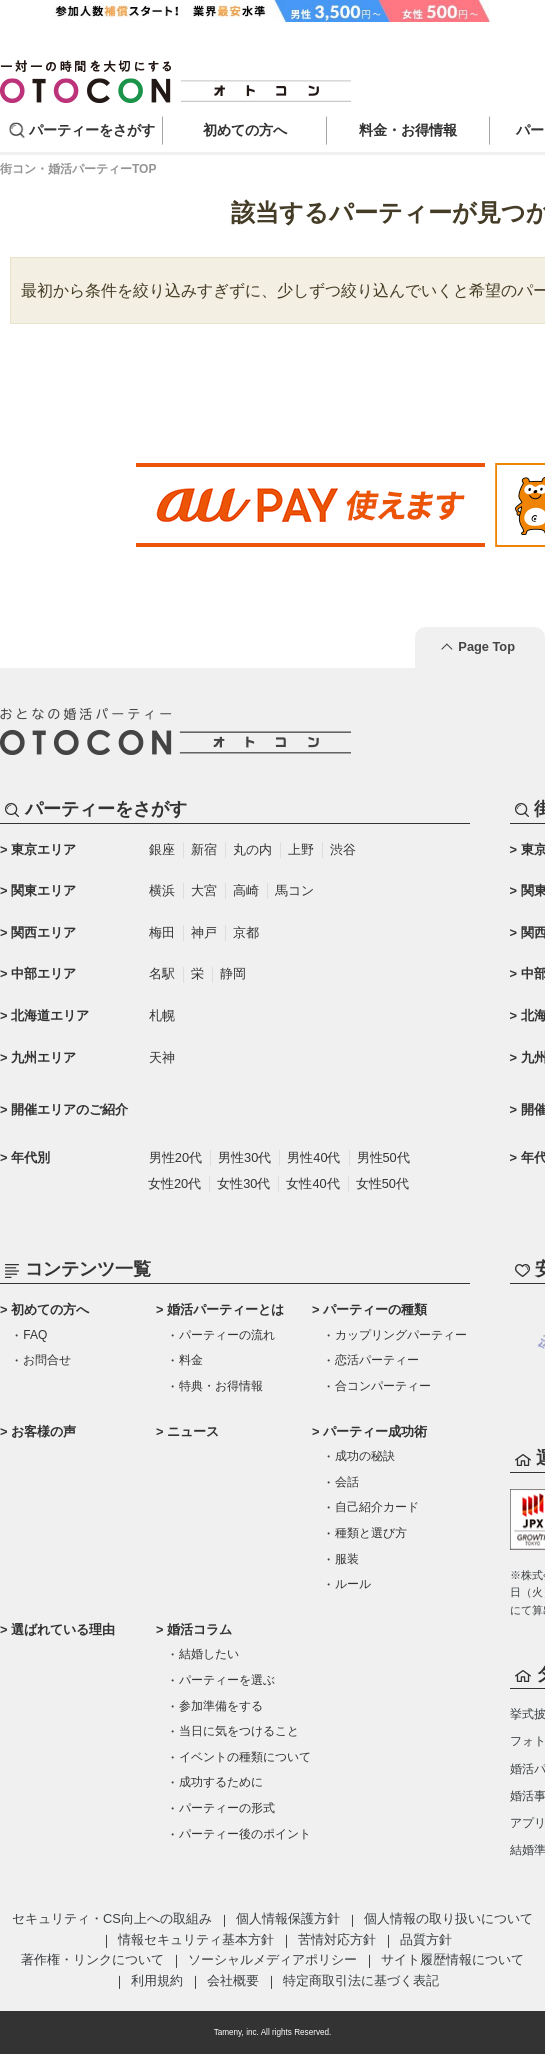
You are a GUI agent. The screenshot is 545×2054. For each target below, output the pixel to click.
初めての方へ (50, 1309)
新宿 (204, 849)
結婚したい (209, 1654)
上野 (301, 849)
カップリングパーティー (401, 1335)
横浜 (162, 890)
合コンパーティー (383, 1386)
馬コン (294, 890)
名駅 (162, 973)
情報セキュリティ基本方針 (196, 1939)
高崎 (246, 890)
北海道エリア (50, 1015)
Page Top (486, 646)
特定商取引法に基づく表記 (361, 1980)
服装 (347, 1559)
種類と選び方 (371, 1533)
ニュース (193, 1431)
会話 (347, 1482)
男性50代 (383, 1157)
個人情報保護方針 (288, 1918)
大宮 (204, 890)
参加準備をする (221, 1706)
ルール (353, 1584)
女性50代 (382, 1183)
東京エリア (43, 849)
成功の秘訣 (365, 1456)
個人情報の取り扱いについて (448, 1918)
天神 (162, 1057)
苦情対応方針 (337, 1939)
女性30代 (243, 1183)
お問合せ (47, 1360)
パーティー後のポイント (245, 1834)
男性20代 (175, 1157)
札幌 (162, 1015)
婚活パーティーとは (225, 1309)
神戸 (204, 932)
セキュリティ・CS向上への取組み (112, 1918)
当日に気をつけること (239, 1731)
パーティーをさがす (92, 130)
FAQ (35, 1335)
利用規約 (157, 1980)
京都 (246, 932)
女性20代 (174, 1183)
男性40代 (313, 1157)
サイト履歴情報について (452, 1959)
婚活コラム (199, 1629)
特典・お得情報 (221, 1386)
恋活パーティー (377, 1360)
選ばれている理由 (63, 1629)
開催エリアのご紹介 (69, 1109)
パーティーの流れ (227, 1335)
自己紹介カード (377, 1507)
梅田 (162, 932)
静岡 (233, 973)
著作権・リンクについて (92, 1959)
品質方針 (426, 1939)
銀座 (162, 849)
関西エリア (43, 932)
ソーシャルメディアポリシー (272, 1959)
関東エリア (43, 890)
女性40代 (312, 1183)
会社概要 (233, 1980)
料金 (191, 1360)
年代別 (30, 1157)
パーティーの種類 (375, 1309)
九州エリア (43, 1057)
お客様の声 (43, 1431)
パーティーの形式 (227, 1808)
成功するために (221, 1782)
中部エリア (43, 973)
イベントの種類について (245, 1757)
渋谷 (343, 849)
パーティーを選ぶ (227, 1680)
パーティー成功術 (375, 1431)
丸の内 (252, 849)
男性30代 (244, 1157)
